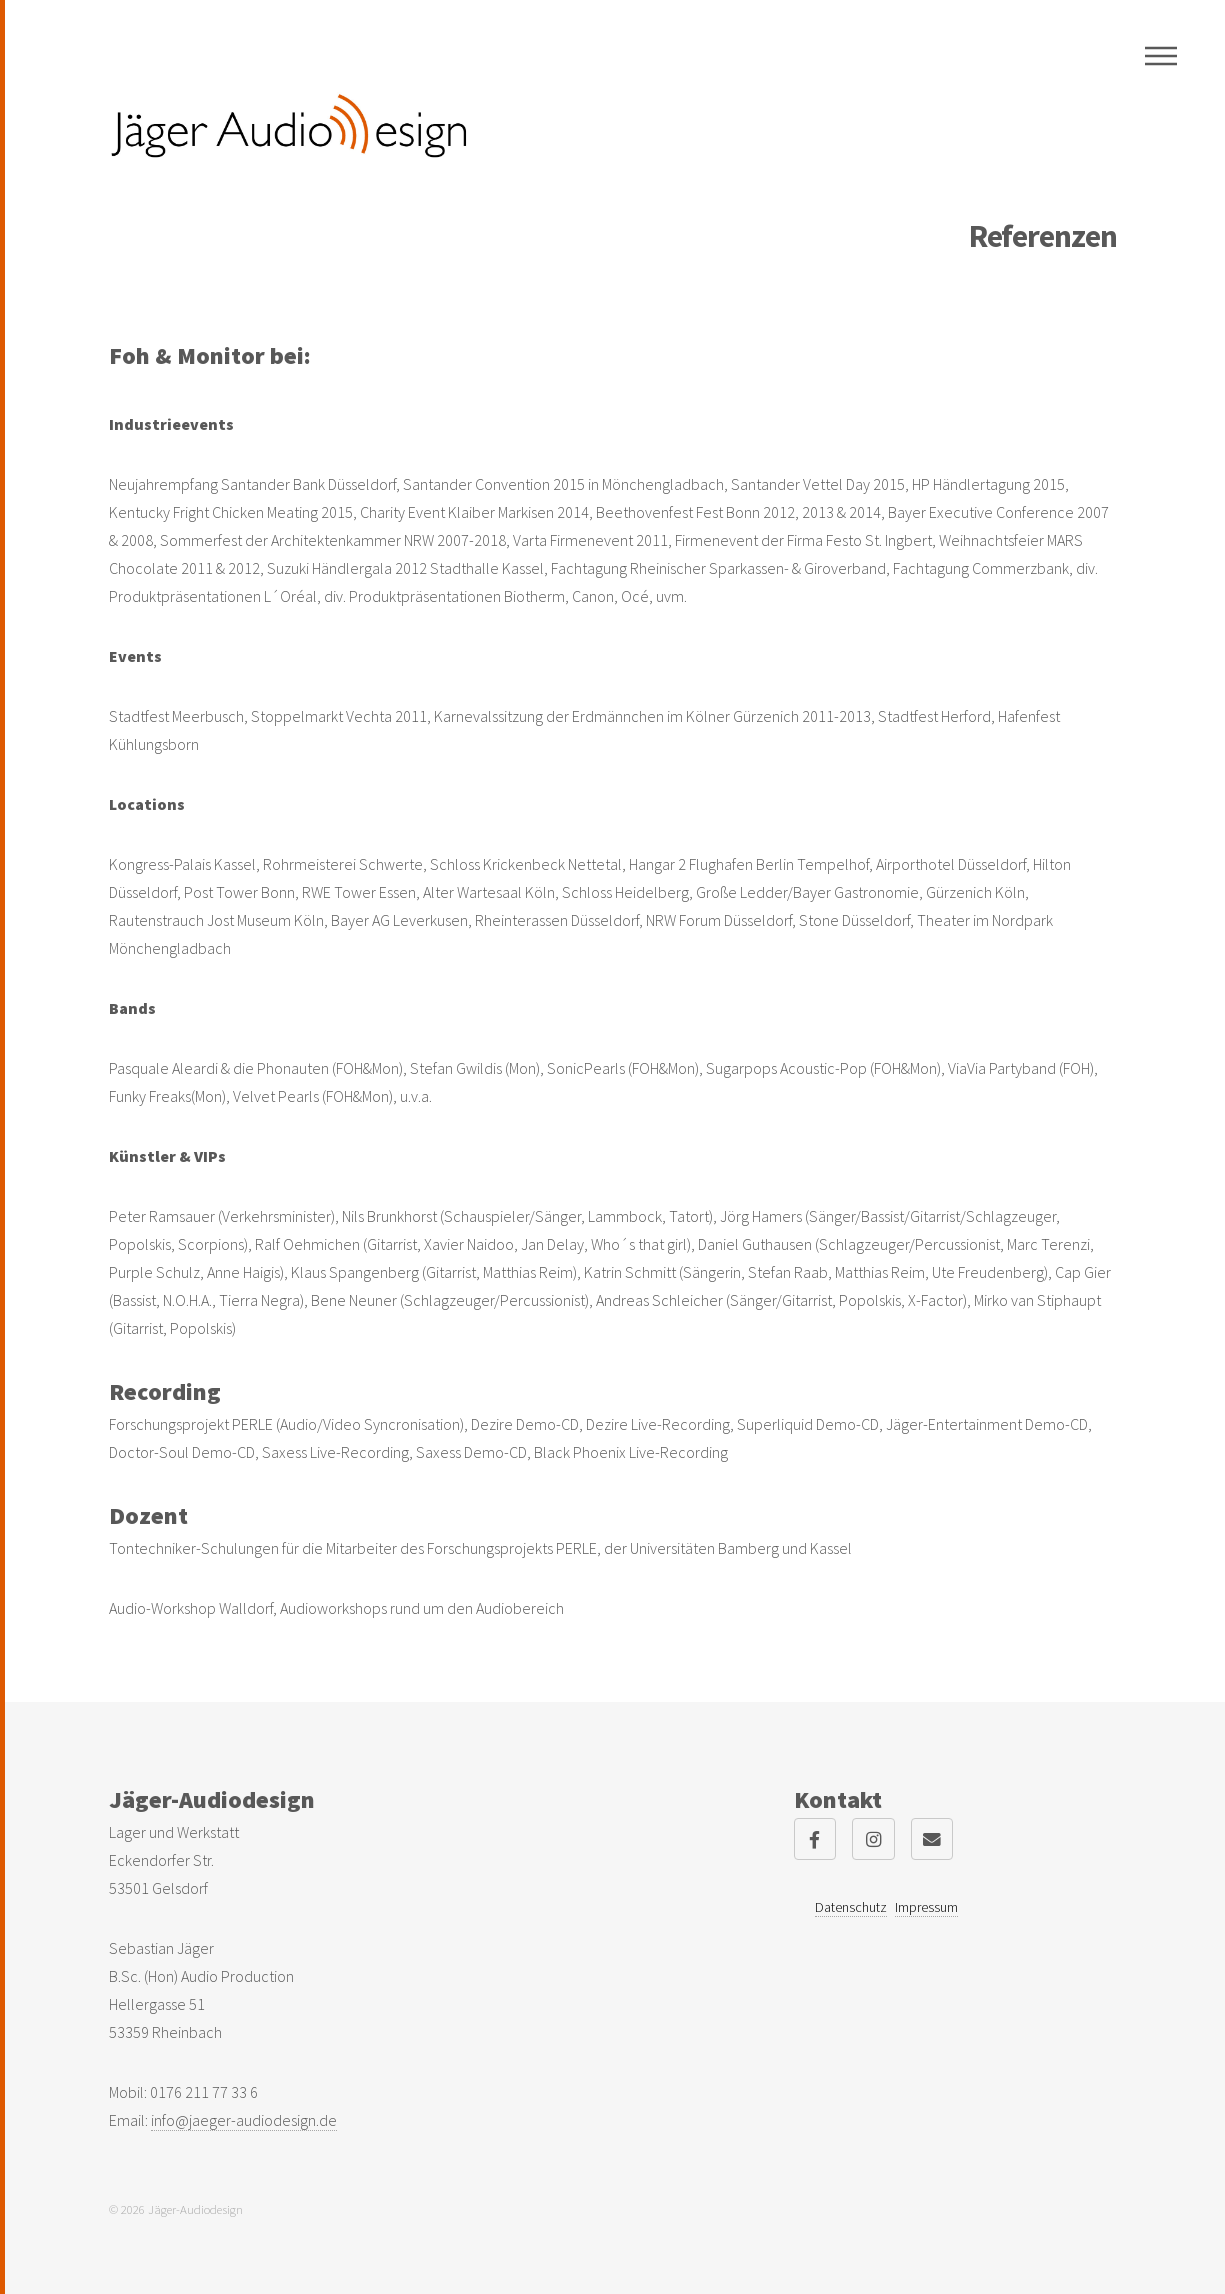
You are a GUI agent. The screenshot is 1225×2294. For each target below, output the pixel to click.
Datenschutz (851, 1907)
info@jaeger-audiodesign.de (244, 2120)
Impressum (926, 1907)
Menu (1161, 56)
